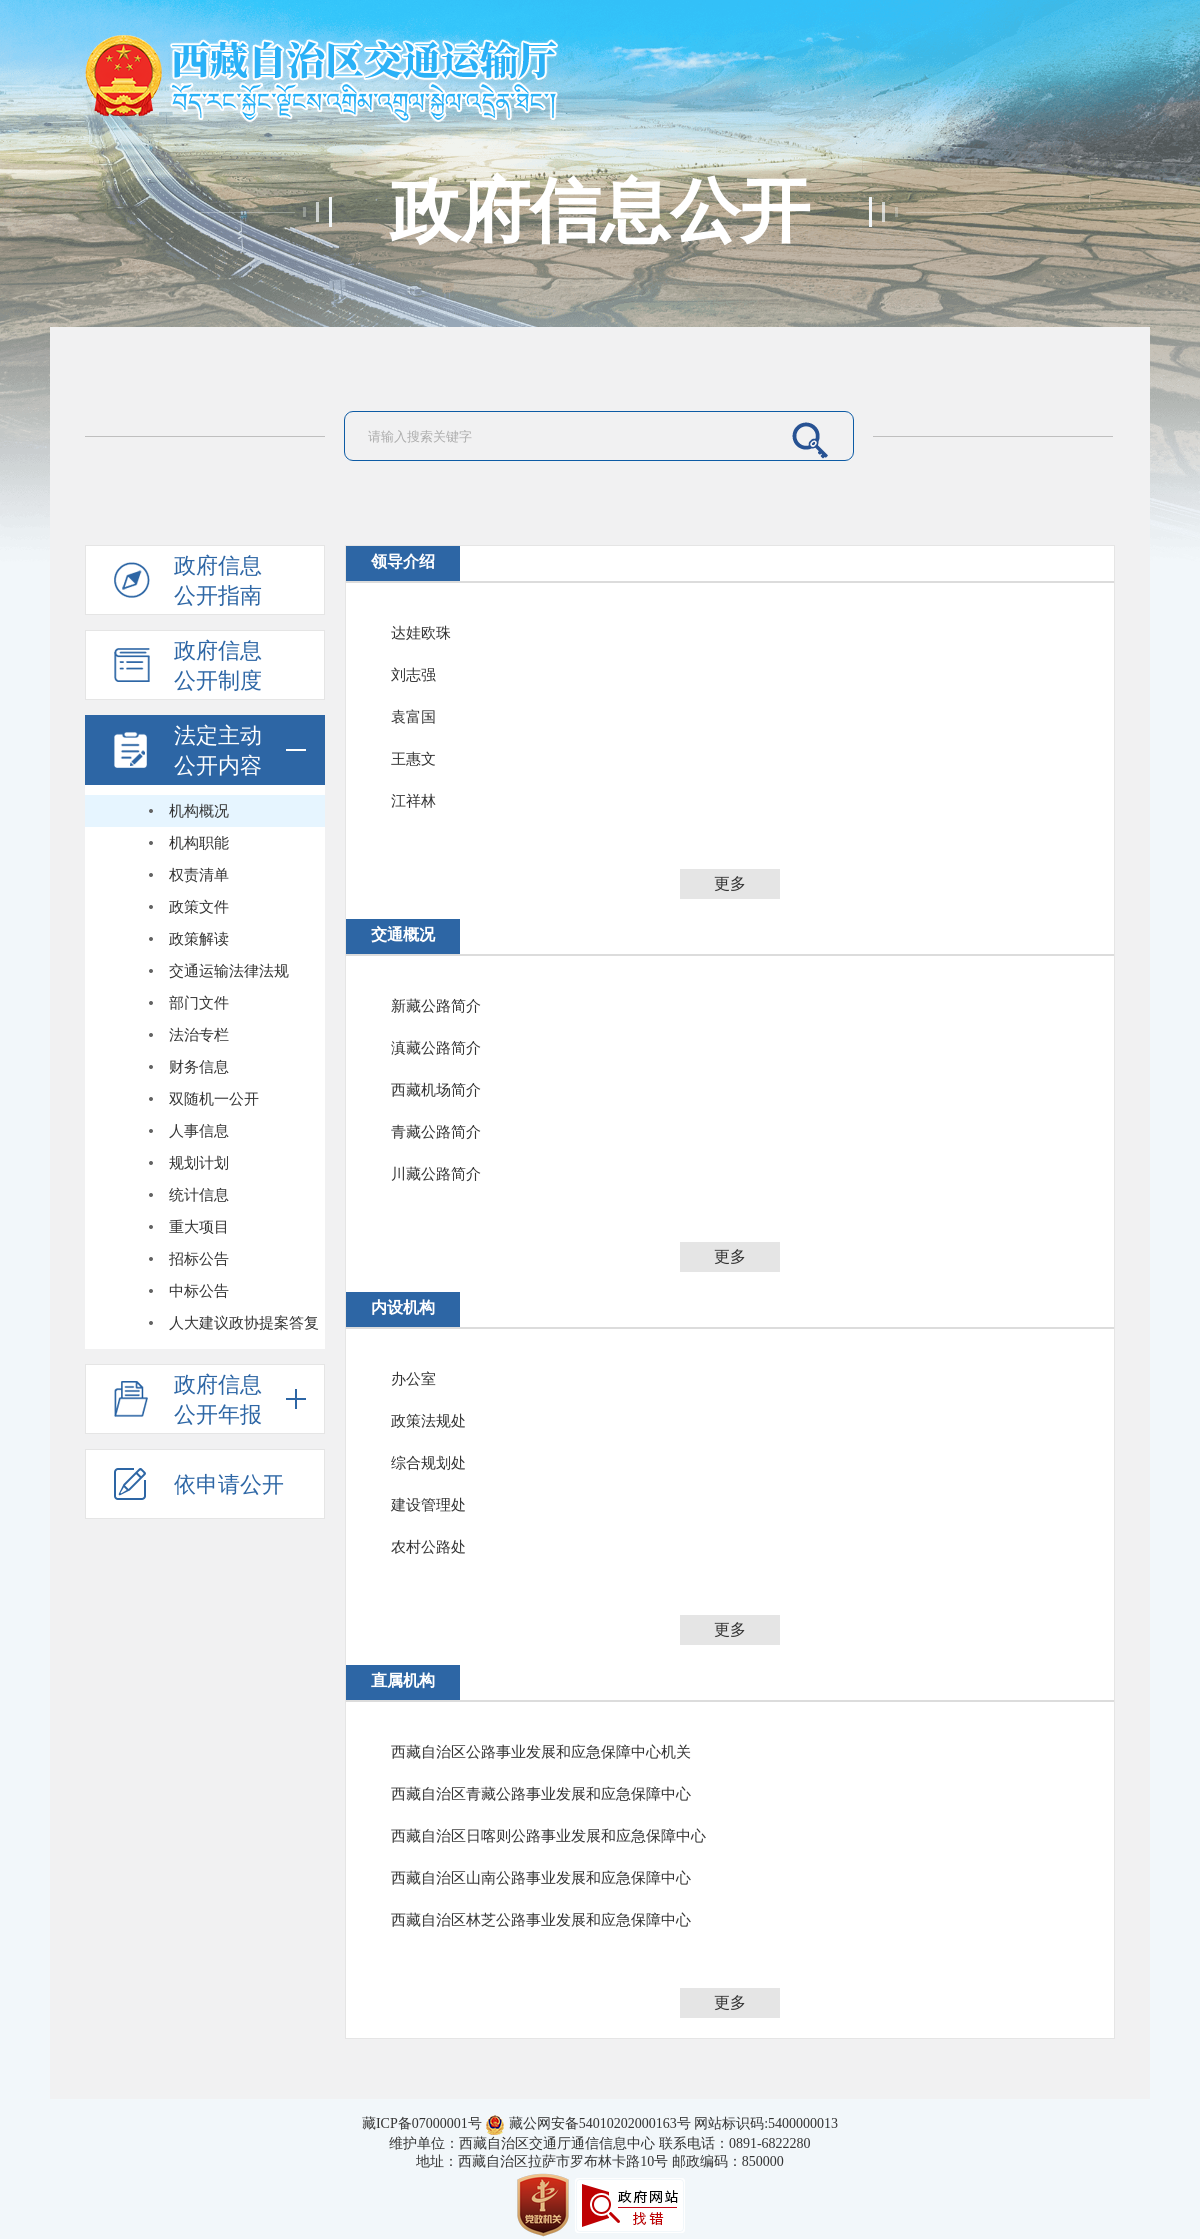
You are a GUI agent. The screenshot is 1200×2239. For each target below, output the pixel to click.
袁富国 (413, 717)
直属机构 (403, 1680)
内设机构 (403, 1307)
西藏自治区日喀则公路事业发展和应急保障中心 (548, 1836)
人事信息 (199, 1131)
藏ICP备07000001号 (422, 2123)
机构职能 (199, 843)
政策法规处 (428, 1421)
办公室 (413, 1379)
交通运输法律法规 (229, 971)
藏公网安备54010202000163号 (600, 2123)
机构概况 (199, 811)
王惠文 (413, 759)
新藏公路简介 (436, 1006)
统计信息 (199, 1195)
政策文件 (199, 907)
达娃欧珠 (421, 633)
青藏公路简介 (436, 1132)
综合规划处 (428, 1463)
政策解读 (199, 939)
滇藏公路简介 (436, 1048)
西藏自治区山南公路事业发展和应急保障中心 (541, 1878)
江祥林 (413, 801)
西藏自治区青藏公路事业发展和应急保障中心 (541, 1794)
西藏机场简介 (436, 1090)
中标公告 (199, 1291)
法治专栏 (199, 1035)
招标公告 (199, 1259)
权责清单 (199, 875)
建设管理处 (428, 1505)
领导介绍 (403, 561)
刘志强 (413, 675)
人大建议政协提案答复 (244, 1323)
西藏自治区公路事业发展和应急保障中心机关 (541, 1752)
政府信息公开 (600, 212)
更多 (730, 883)
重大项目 (199, 1227)
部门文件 (199, 1003)
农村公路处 (428, 1547)
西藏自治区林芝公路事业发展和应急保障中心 (541, 1920)
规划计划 (199, 1163)
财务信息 (199, 1067)
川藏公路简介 (436, 1174)
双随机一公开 (214, 1099)
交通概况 (403, 934)
